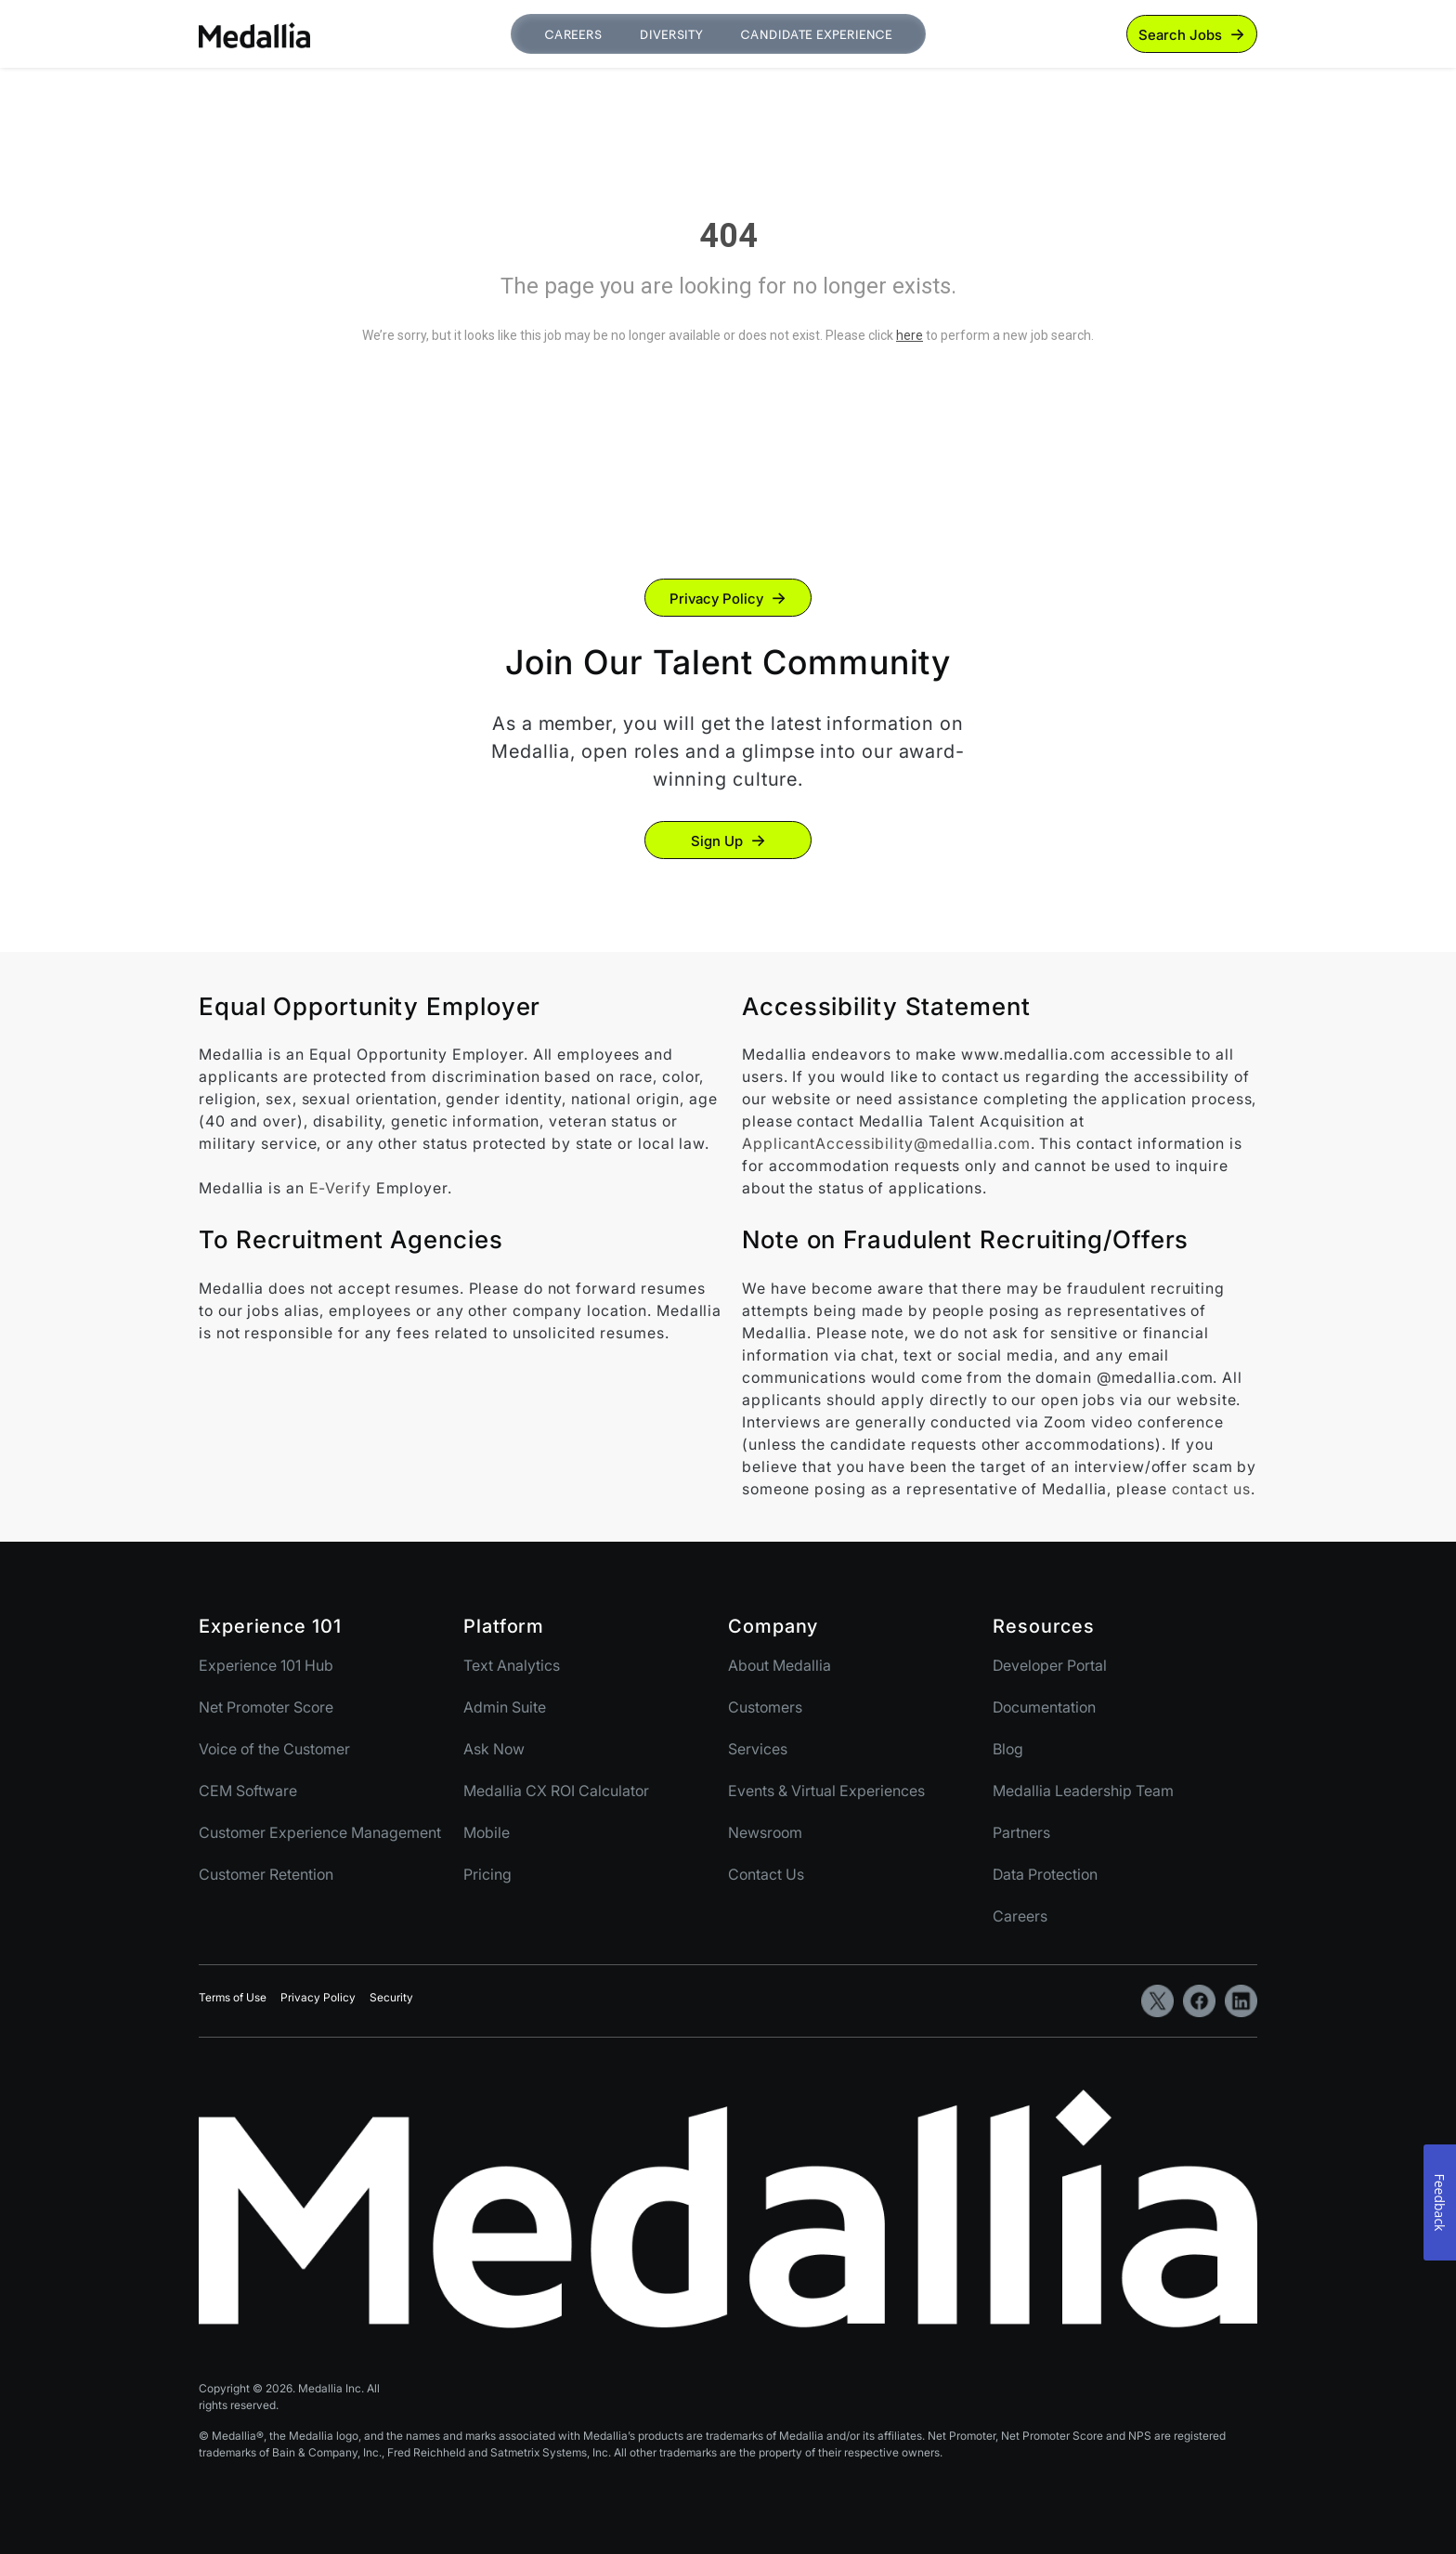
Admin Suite (504, 1707)
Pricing (487, 1874)
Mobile (486, 1832)
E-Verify (340, 1188)
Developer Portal (1050, 1665)
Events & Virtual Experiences (826, 1790)
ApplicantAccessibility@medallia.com (886, 1143)
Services (757, 1749)
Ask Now (494, 1749)
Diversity (671, 35)
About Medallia (779, 1665)
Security (391, 1997)
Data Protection (1045, 1874)
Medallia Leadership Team (1083, 1790)
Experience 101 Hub (266, 1665)
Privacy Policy (716, 598)
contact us (1211, 1488)
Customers (765, 1707)
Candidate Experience (816, 35)
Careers (573, 35)
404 (728, 235)
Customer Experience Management (320, 1832)
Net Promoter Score (266, 1707)
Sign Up (717, 841)
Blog (1008, 1749)
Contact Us (766, 1874)
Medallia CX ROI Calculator (556, 1790)
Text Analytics (511, 1665)
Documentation (1044, 1707)
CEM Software (248, 1790)
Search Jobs (1180, 35)
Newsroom (765, 1832)
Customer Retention (266, 1874)
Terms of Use (232, 1997)
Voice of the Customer (274, 1749)
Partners (1021, 1832)
